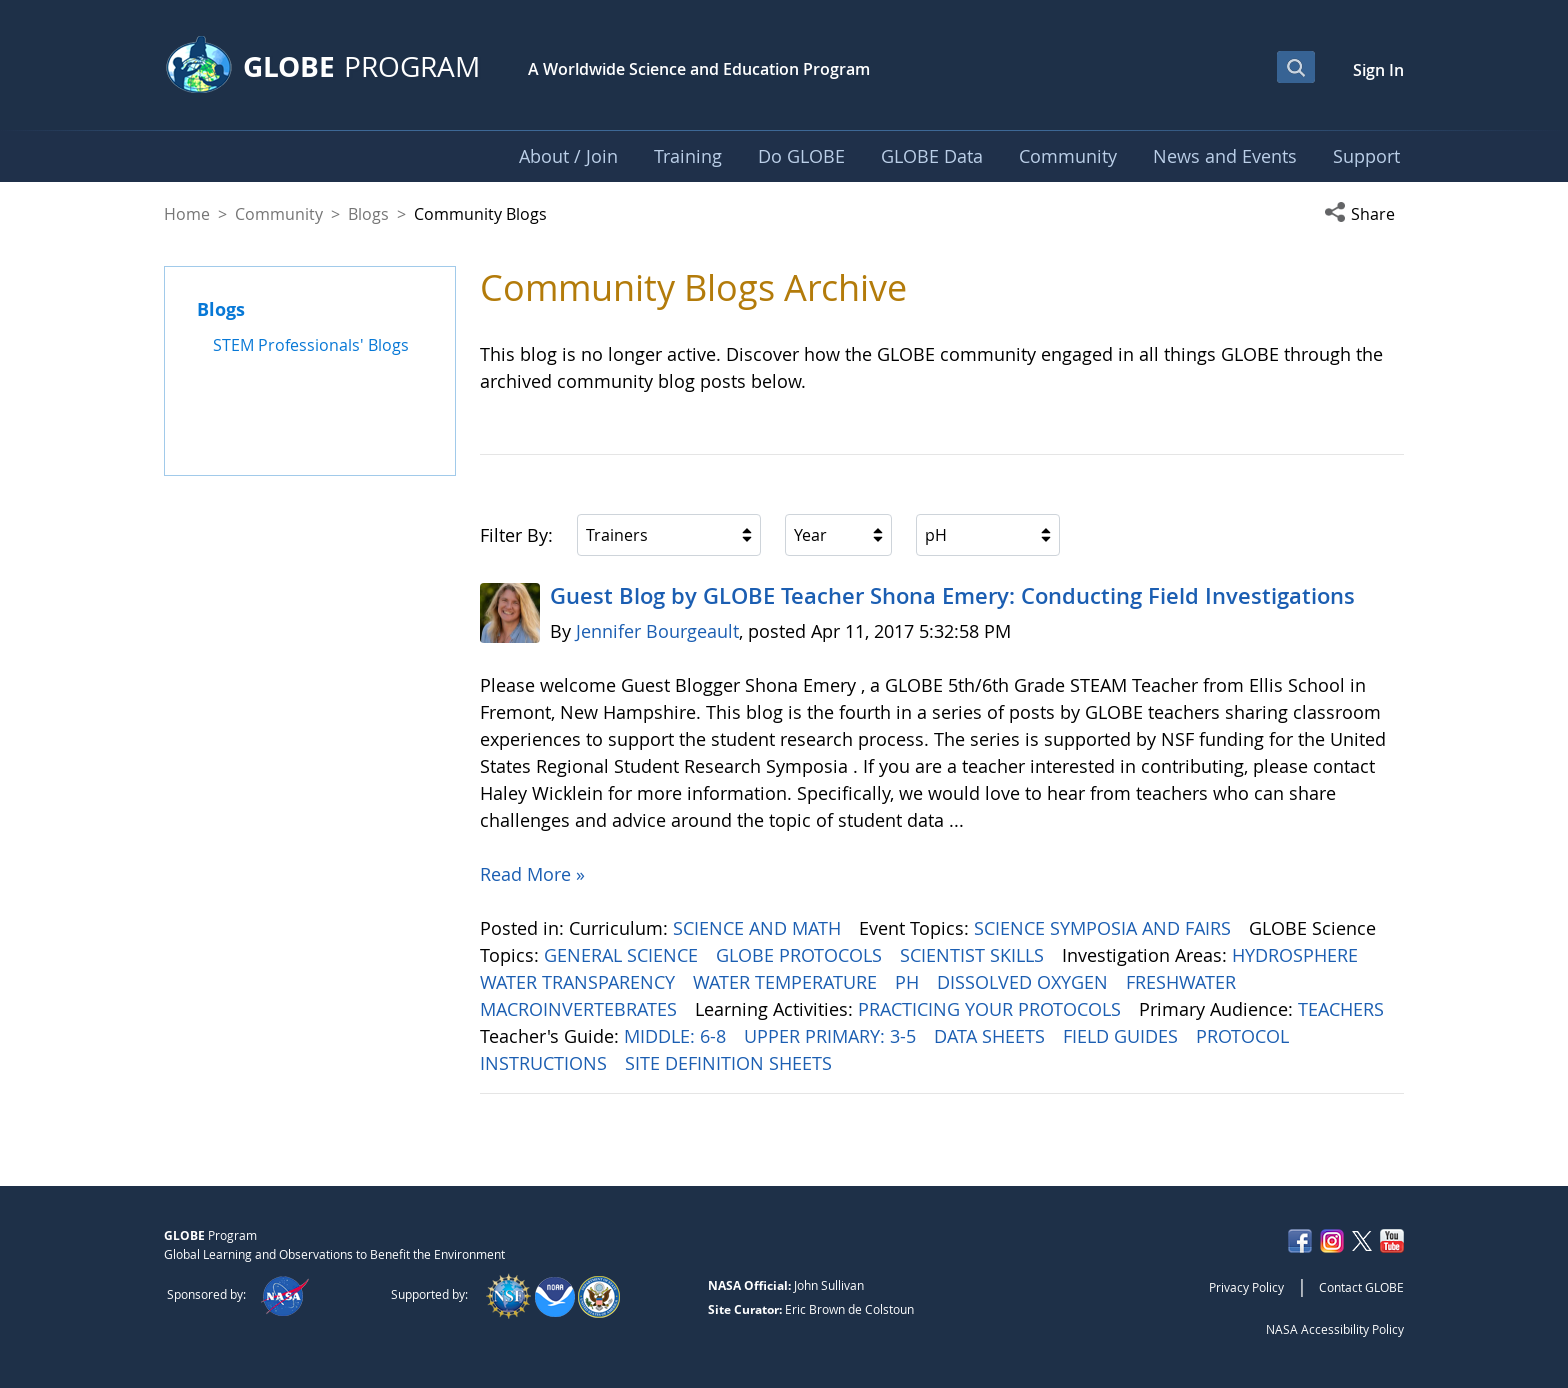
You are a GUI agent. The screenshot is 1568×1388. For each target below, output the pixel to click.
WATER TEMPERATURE (787, 982)
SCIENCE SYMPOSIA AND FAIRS (1105, 928)
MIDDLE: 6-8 (677, 1036)
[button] (1364, 214)
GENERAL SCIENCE (623, 955)
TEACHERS (1343, 1009)
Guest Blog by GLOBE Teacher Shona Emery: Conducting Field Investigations (952, 596)
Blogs (368, 214)
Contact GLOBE (1361, 1287)
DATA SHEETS (992, 1036)
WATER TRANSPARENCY (580, 982)
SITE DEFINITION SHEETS (731, 1063)
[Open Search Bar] (1296, 67)
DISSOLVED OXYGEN (1025, 982)
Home (187, 214)
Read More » (532, 874)
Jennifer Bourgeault (657, 631)
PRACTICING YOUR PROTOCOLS (992, 1009)
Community (279, 214)
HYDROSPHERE (1297, 955)
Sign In (1378, 70)
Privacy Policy (1246, 1287)
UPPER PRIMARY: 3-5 (832, 1036)
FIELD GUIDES (1123, 1036)
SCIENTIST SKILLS (974, 955)
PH (909, 982)
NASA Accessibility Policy (1335, 1329)
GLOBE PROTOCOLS (801, 955)
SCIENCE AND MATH (759, 928)
